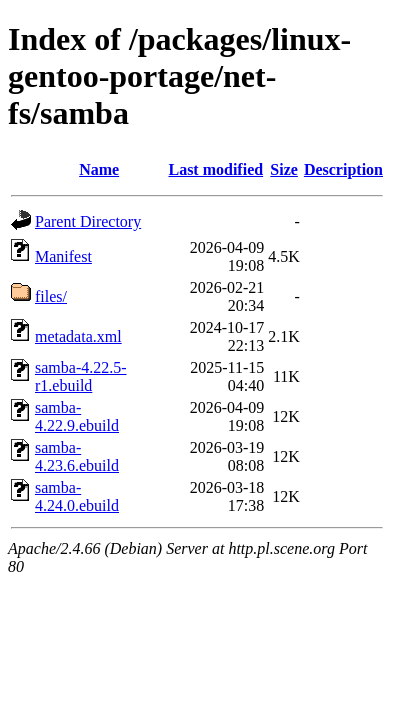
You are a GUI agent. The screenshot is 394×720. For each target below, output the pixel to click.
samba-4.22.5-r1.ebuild (81, 376)
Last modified (215, 169)
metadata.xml (78, 336)
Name (99, 169)
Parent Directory (88, 221)
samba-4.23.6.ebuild (77, 456)
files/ (51, 296)
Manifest (63, 256)
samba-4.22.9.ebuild (77, 416)
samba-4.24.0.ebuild (77, 496)
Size (284, 169)
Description (343, 169)
